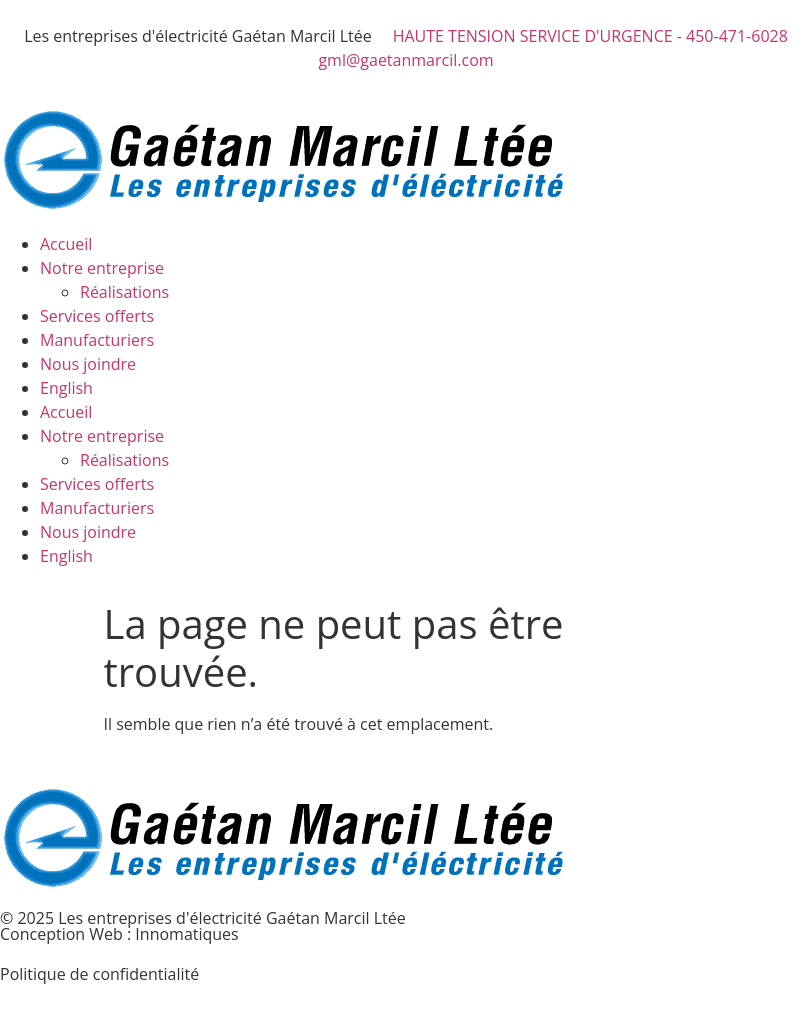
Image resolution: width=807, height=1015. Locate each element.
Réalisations (124, 292)
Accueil (66, 244)
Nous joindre (88, 364)
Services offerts (97, 316)
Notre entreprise (102, 268)
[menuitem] (423, 388)
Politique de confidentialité (99, 974)
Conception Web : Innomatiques (119, 934)
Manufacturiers (97, 340)
